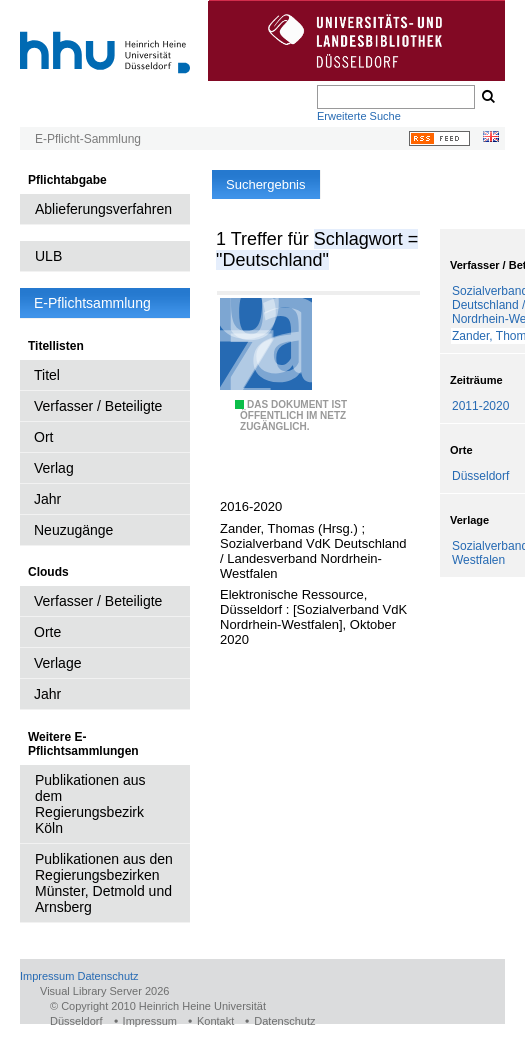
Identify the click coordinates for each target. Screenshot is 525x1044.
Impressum (47, 976)
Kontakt (215, 1021)
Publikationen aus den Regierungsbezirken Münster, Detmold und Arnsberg (104, 883)
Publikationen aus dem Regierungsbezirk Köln (90, 804)
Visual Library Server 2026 (104, 991)
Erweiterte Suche (359, 116)
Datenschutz (107, 976)
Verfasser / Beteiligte (98, 406)
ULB (48, 256)
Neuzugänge (73, 530)
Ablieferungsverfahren (103, 209)
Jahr (47, 499)
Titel (47, 375)
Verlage (57, 663)
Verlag (54, 468)
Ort (43, 437)
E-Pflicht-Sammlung (88, 139)
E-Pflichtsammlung (92, 303)
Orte (47, 632)
